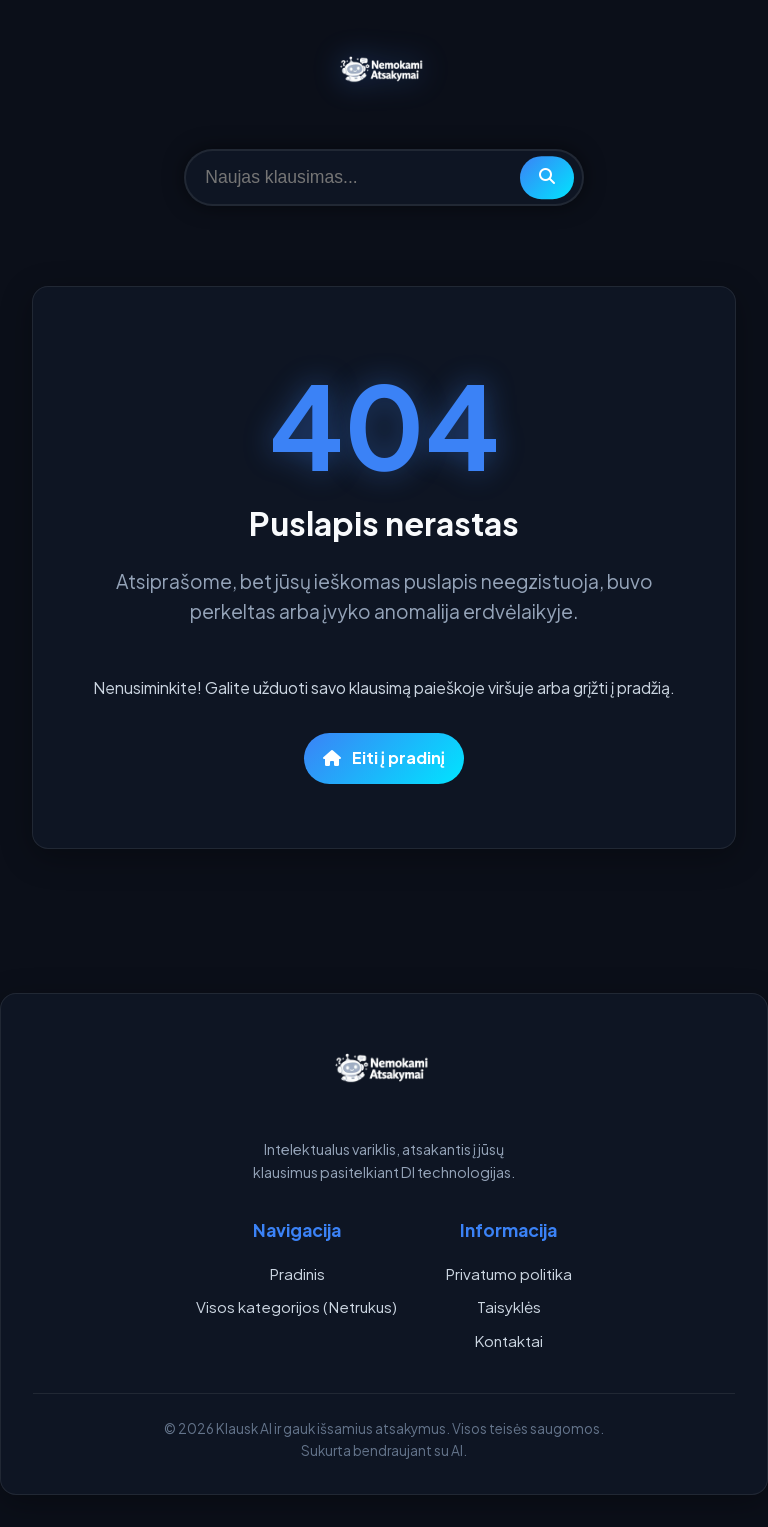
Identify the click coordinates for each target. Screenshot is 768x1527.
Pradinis (297, 1273)
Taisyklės (509, 1306)
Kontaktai (508, 1340)
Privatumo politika (508, 1273)
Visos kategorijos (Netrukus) (296, 1306)
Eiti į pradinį (384, 757)
